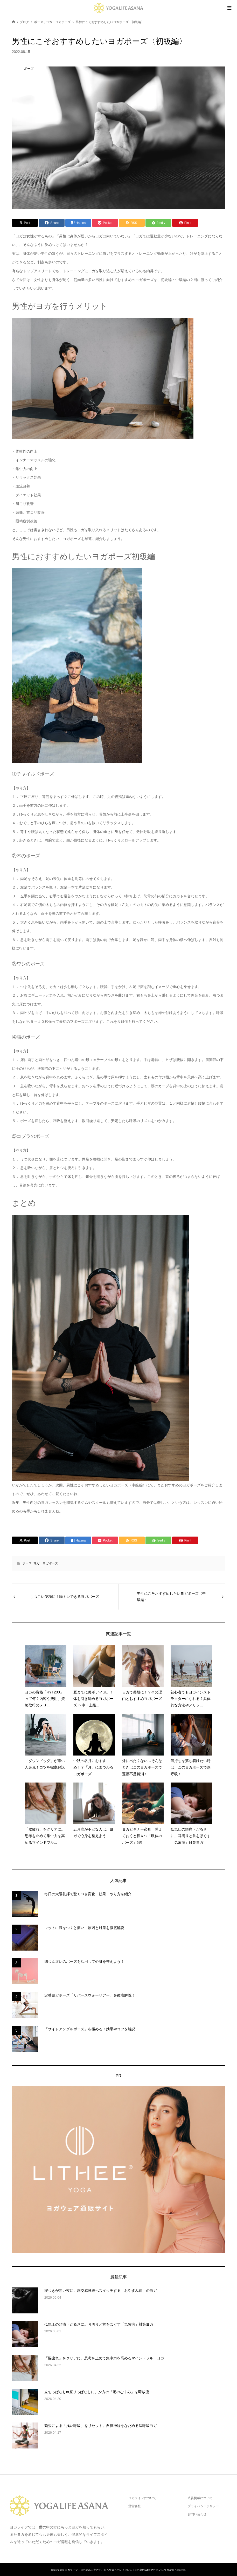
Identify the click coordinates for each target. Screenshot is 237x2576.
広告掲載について (200, 2498)
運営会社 (134, 2506)
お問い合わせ (197, 2514)
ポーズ (27, 1563)
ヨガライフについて (142, 2498)
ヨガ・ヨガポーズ (45, 1563)
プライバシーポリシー (203, 2506)
